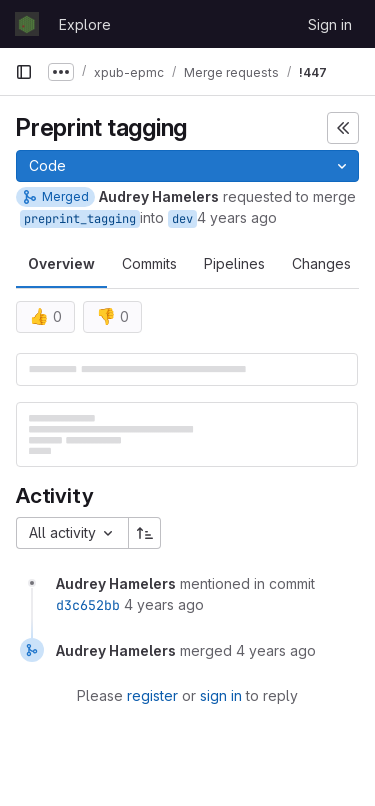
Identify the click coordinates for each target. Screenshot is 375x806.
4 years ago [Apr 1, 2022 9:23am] (237, 217)
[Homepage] (27, 24)
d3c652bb (88, 605)
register (152, 695)
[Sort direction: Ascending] (145, 533)
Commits (149, 263)
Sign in (330, 24)
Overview (61, 263)
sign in (221, 695)
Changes (321, 263)
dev (182, 219)
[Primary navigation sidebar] (24, 72)
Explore (85, 24)
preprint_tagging (80, 219)
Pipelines (234, 263)
